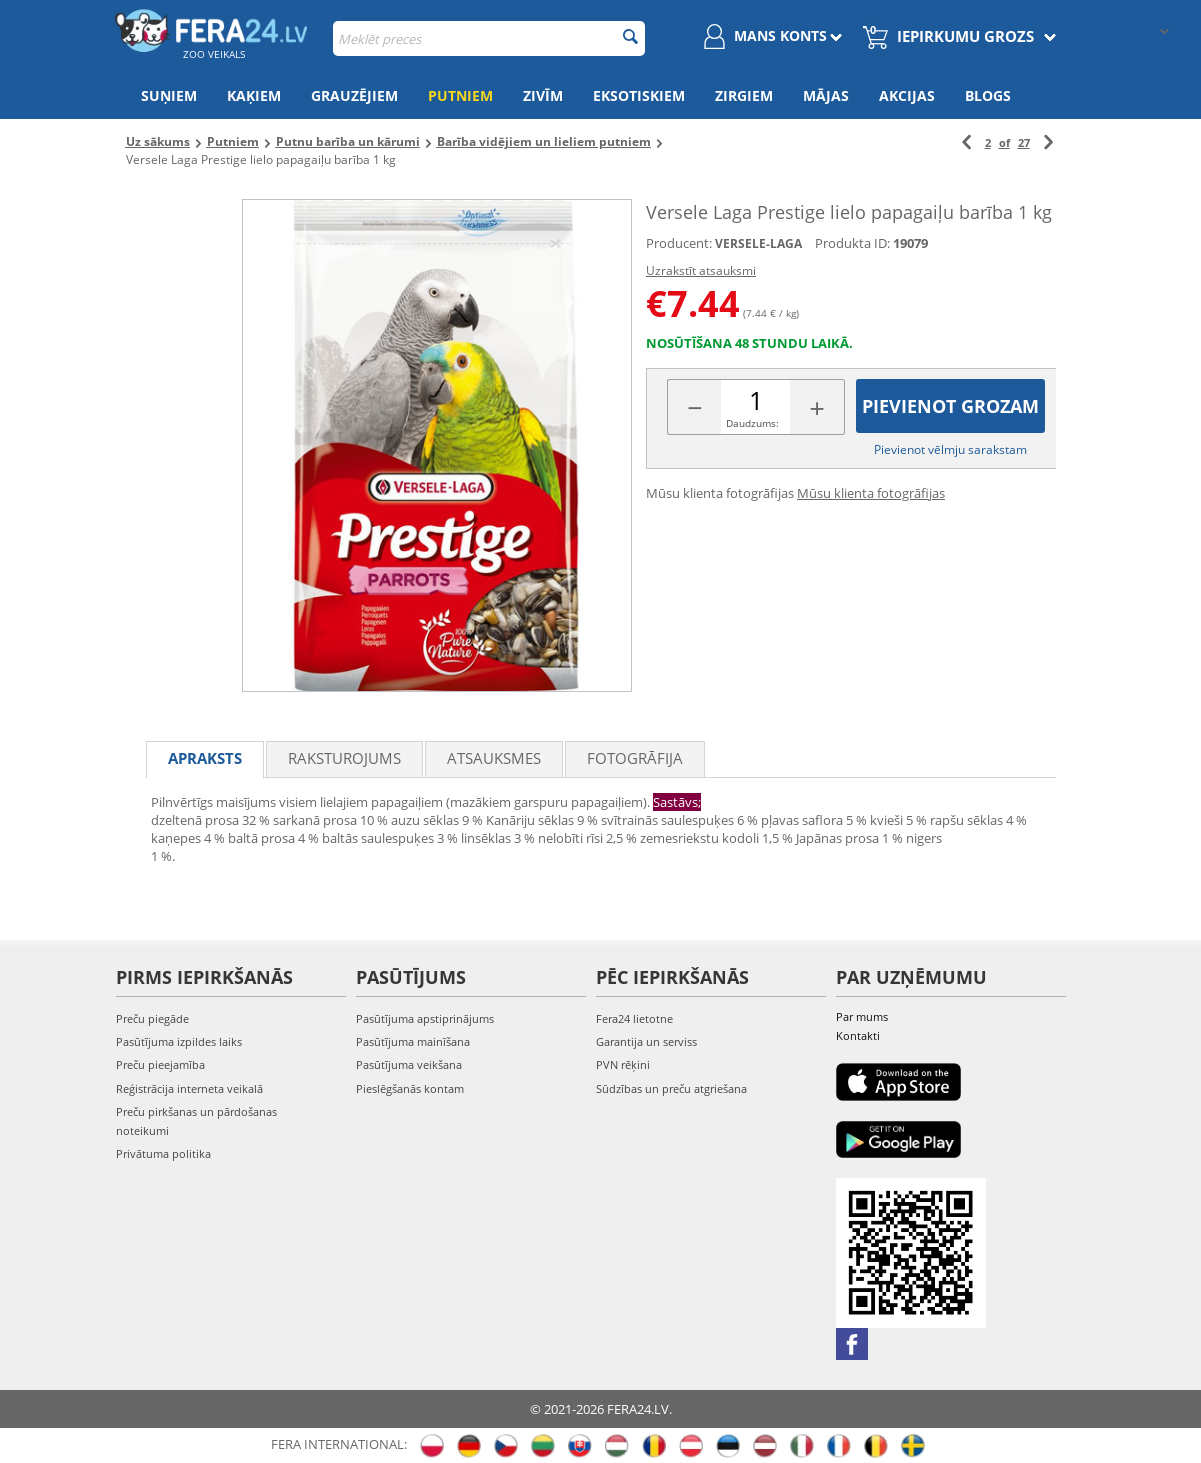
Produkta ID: (852, 243)
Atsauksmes (494, 758)
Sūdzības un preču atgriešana (671, 1088)
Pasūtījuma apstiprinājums (425, 1018)
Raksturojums (344, 758)
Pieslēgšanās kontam (410, 1088)
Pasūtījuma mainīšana (413, 1041)
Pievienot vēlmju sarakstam (950, 449)
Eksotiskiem (639, 95)
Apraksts (205, 758)
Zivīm (543, 95)
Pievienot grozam (950, 406)
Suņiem (169, 95)
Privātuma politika (163, 1153)
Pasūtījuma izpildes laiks (179, 1041)
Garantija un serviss (646, 1041)
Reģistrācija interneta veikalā (189, 1088)
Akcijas (907, 95)
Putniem (460, 95)
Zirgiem (744, 95)
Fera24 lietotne (634, 1018)
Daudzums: (752, 423)
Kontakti (858, 1035)
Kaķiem (254, 95)
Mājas (826, 95)
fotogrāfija (635, 758)
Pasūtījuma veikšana (409, 1064)
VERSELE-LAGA (758, 243)
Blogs (988, 95)
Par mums (862, 1016)
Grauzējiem (354, 95)
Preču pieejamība (160, 1064)
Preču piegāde (152, 1018)
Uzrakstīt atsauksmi (701, 270)
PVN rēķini (623, 1064)
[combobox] (489, 38)
